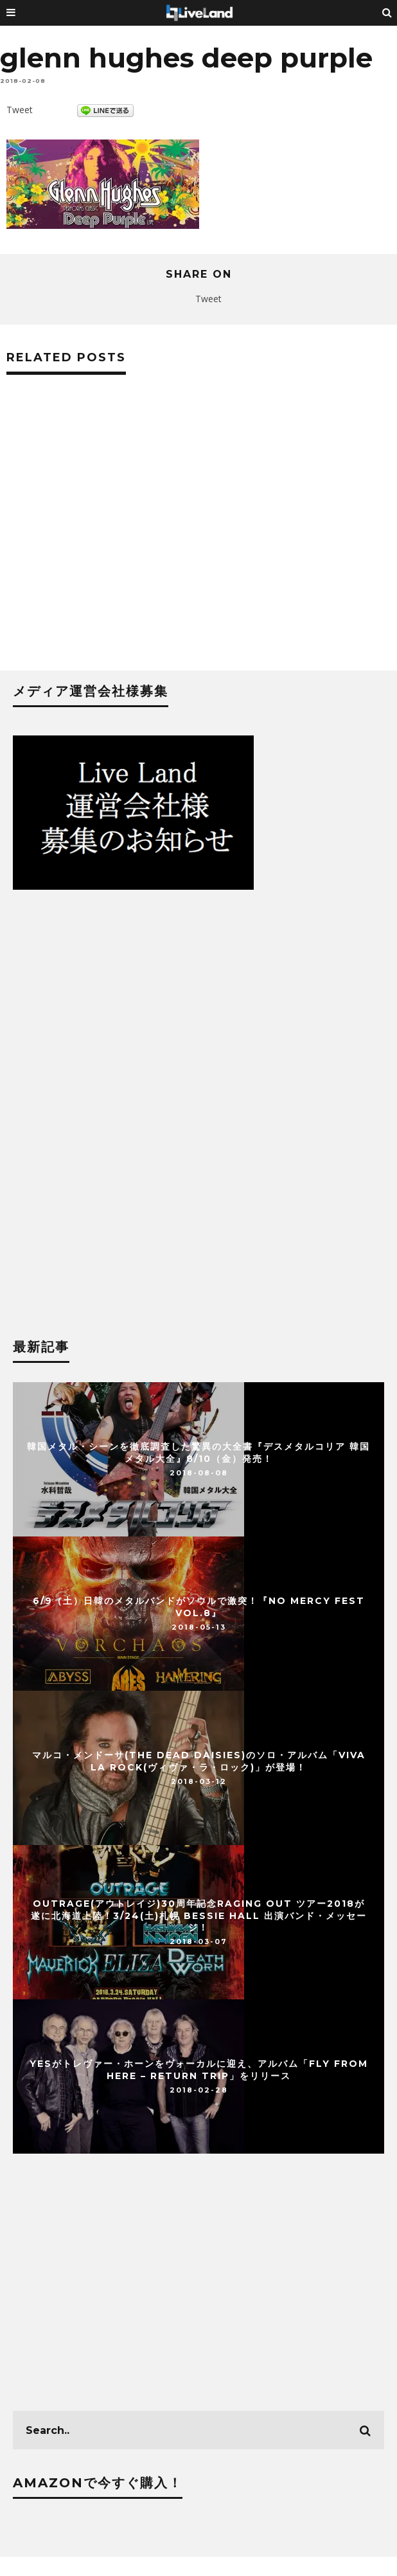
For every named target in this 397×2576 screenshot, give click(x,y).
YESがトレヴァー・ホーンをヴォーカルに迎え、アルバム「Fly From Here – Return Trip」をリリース (199, 2069)
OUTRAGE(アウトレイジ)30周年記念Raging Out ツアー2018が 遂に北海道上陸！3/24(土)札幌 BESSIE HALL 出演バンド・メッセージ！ (199, 1915)
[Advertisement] (198, 539)
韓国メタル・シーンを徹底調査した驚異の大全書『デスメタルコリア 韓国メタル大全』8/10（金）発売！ (198, 1452)
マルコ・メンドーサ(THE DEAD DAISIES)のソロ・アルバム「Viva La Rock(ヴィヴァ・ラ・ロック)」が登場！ (199, 1760)
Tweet (19, 110)
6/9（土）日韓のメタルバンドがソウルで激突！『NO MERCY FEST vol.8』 (199, 1606)
